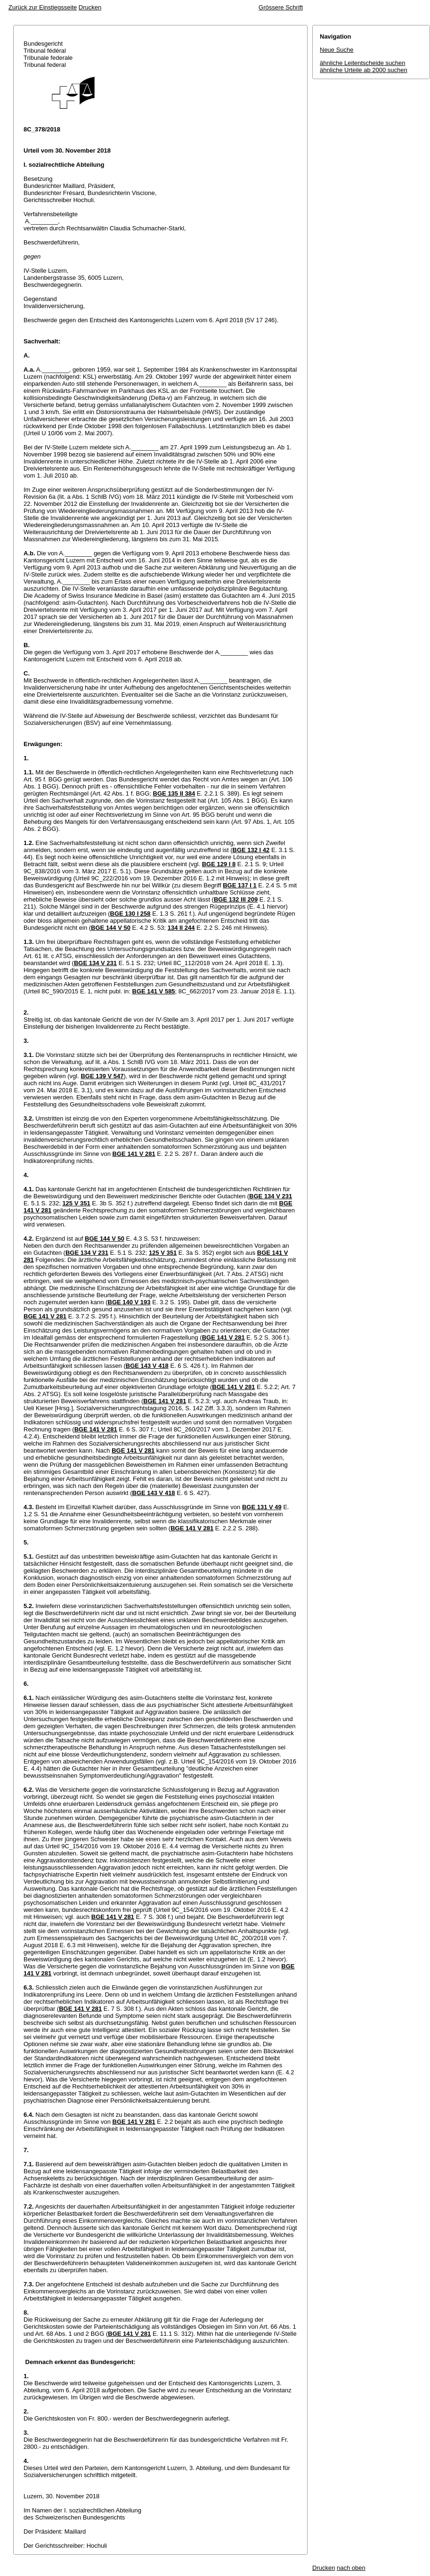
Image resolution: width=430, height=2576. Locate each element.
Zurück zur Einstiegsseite (42, 7)
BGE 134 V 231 (95, 963)
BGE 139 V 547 (102, 1076)
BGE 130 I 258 (130, 913)
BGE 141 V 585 (153, 991)
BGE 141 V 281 (134, 1153)
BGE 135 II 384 (174, 793)
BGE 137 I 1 (240, 885)
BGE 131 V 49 (262, 1507)
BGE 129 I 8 (219, 864)
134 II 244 (181, 927)
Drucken (90, 7)
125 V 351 (76, 1203)
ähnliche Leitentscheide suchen (362, 62)
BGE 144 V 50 (110, 927)
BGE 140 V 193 (129, 1302)
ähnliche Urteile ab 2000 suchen (363, 69)
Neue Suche (337, 49)
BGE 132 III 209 (236, 899)
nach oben (351, 2567)
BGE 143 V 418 (147, 1365)
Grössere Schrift (281, 7)
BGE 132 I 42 (251, 849)
